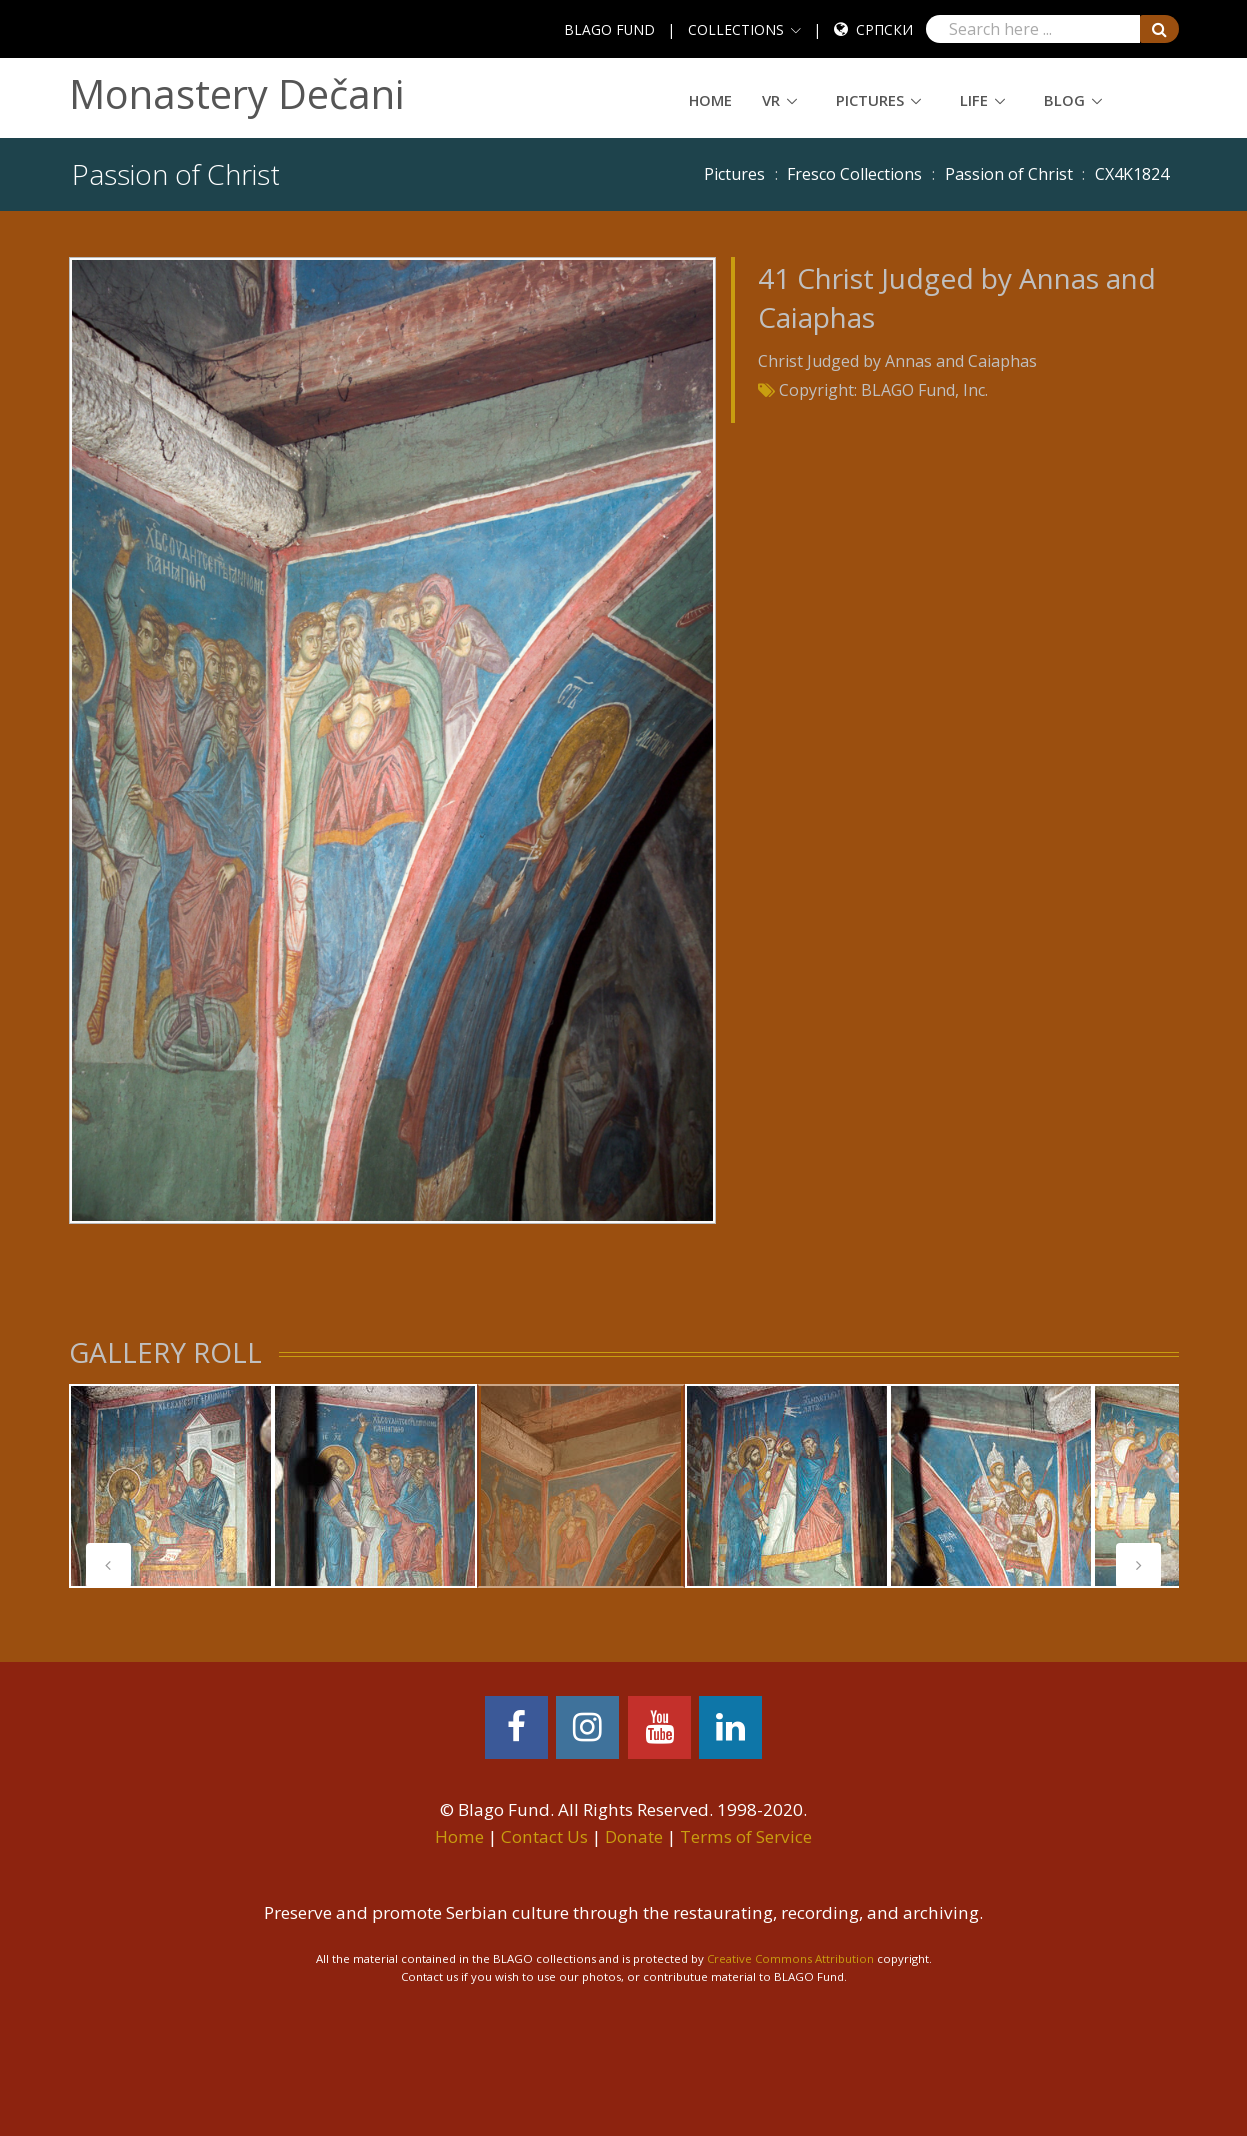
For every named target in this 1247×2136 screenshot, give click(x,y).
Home (710, 100)
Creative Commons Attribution (790, 1958)
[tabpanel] (171, 1486)
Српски (884, 29)
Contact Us (544, 1836)
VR (771, 100)
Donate (634, 1836)
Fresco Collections (854, 174)
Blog (1064, 100)
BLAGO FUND (609, 29)
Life (974, 100)
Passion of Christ (1009, 174)
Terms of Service (746, 1836)
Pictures (870, 100)
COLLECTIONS (736, 29)
